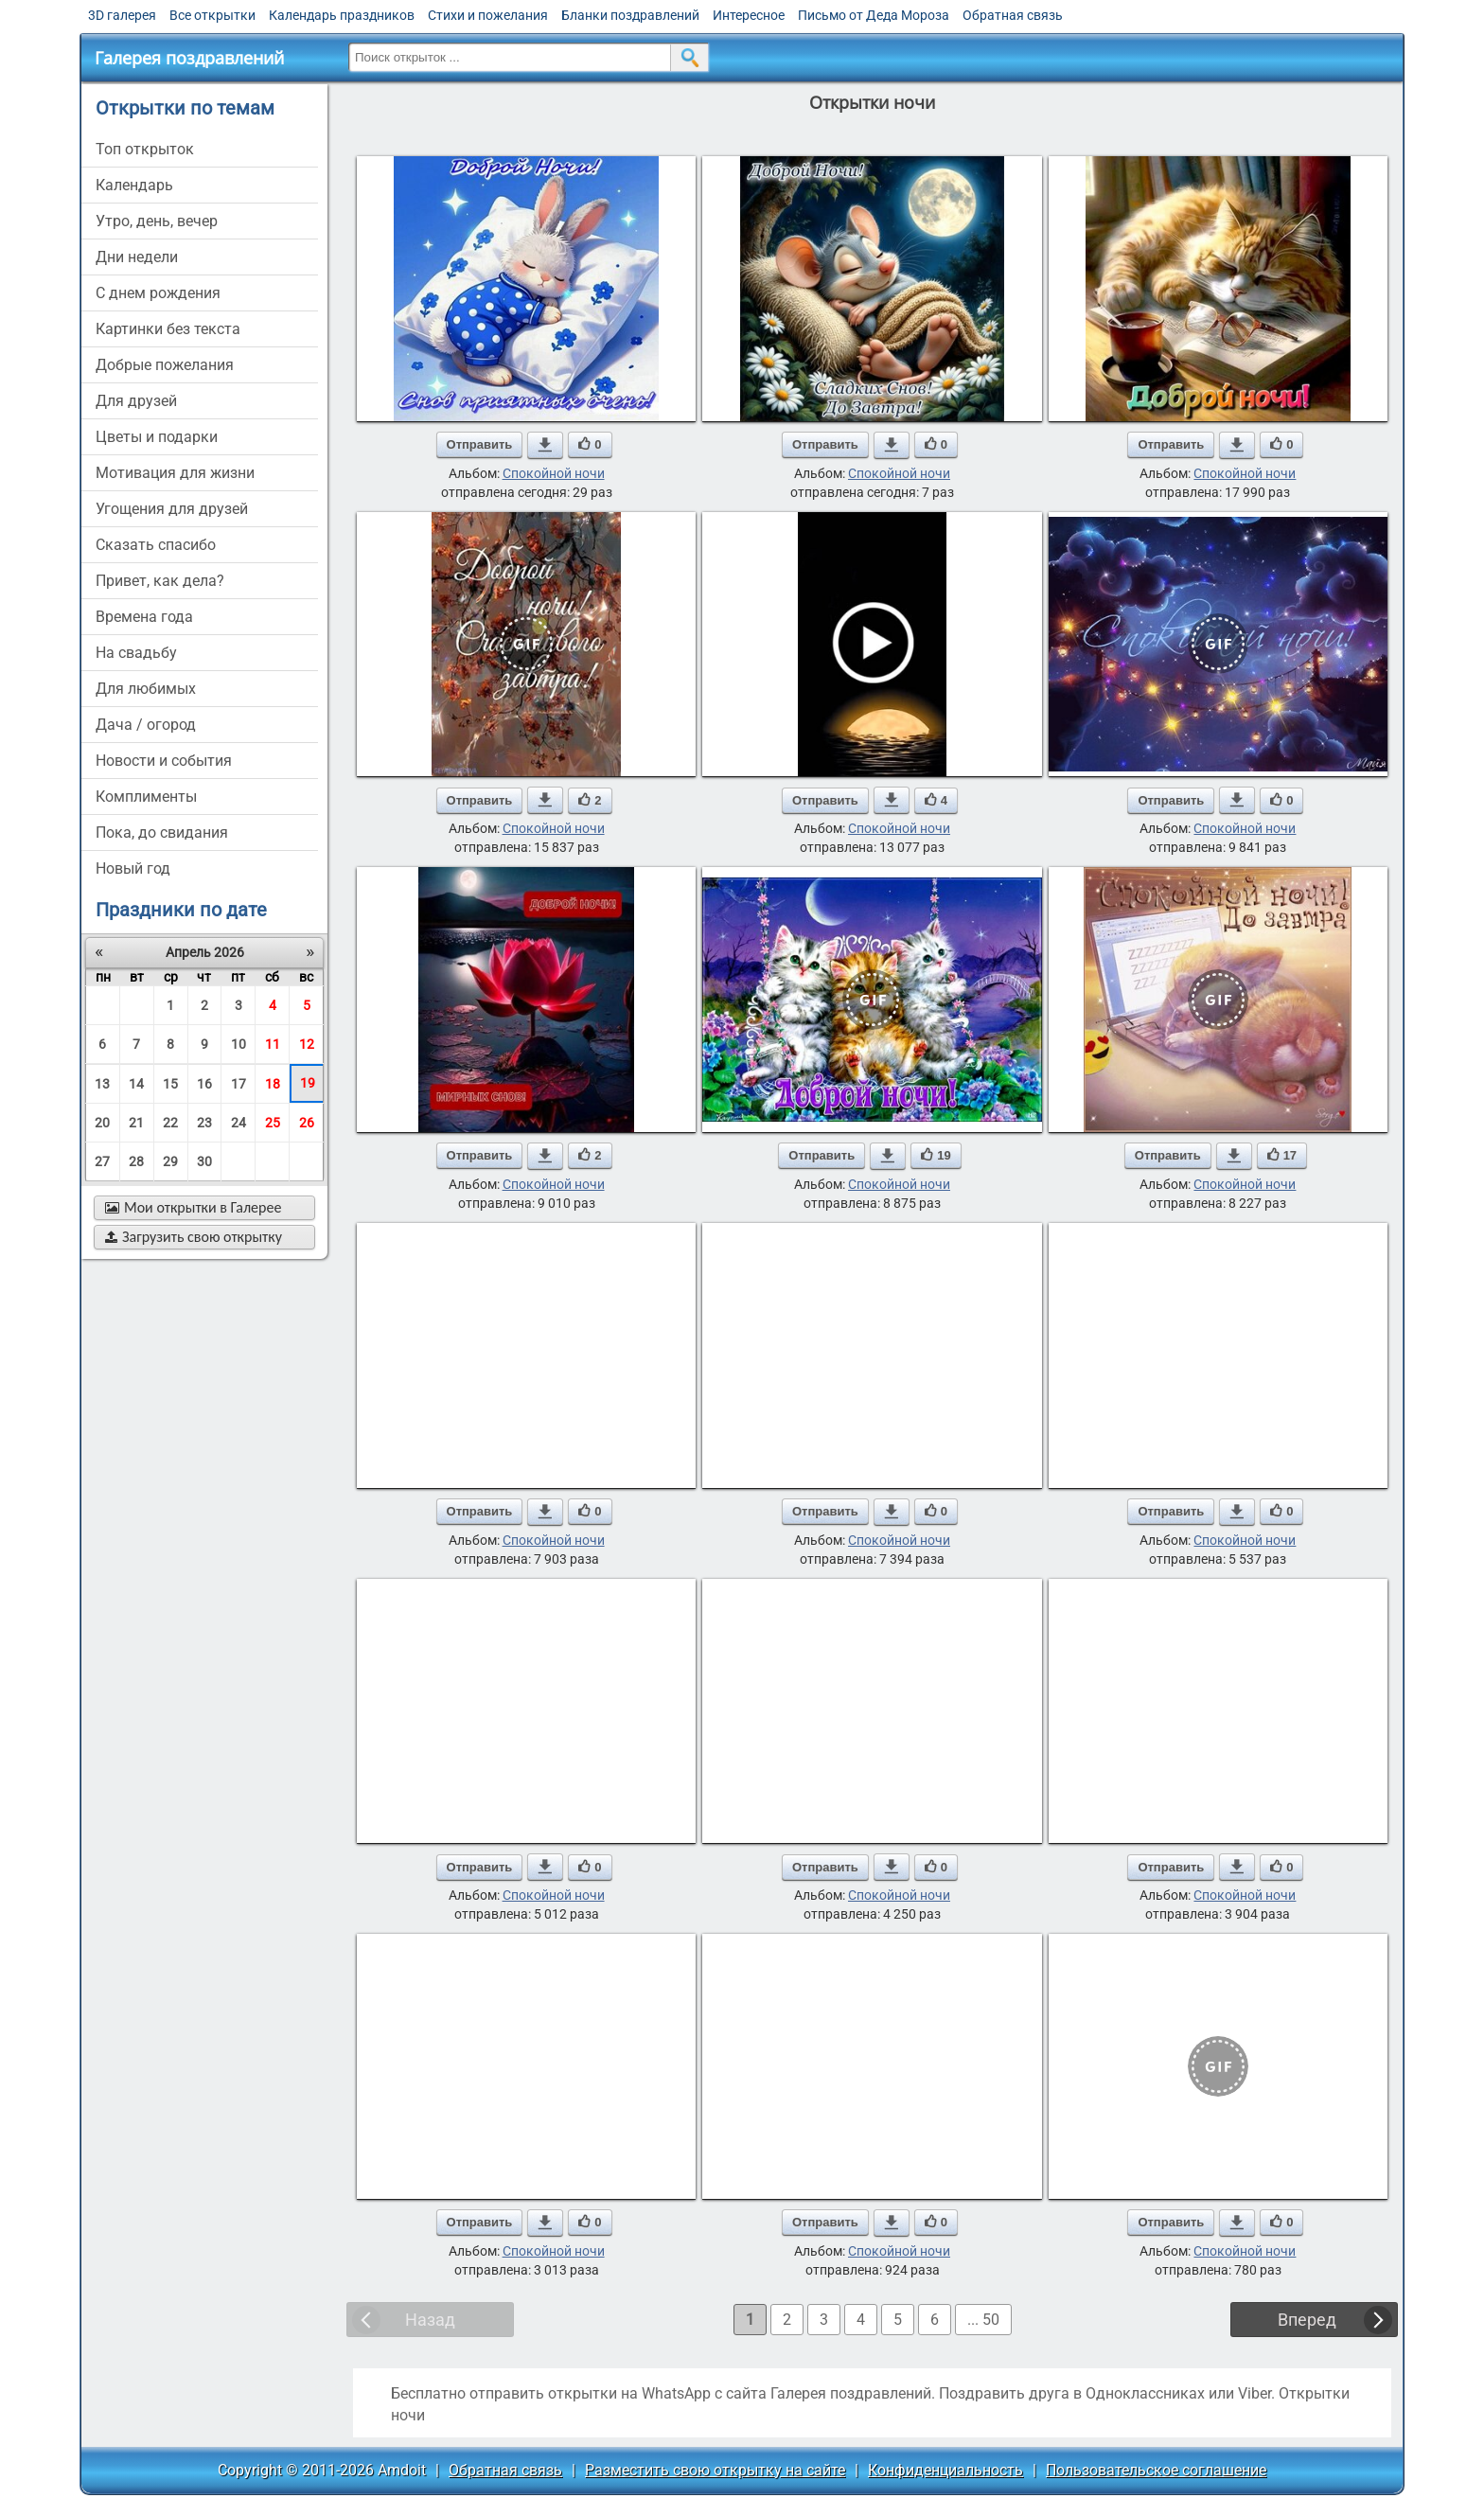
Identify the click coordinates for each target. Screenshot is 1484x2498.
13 (102, 1083)
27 (102, 1161)
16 (204, 1083)
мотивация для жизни (175, 473)
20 (102, 1122)
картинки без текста (168, 329)
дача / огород (146, 725)
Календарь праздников (342, 15)
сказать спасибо (156, 545)
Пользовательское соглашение (1156, 2470)
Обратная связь (1013, 15)
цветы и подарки (157, 437)
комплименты (146, 797)
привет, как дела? (160, 581)
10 (238, 1044)
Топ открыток (145, 149)
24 (238, 1122)
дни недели (137, 257)
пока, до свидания (162, 833)
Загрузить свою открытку (193, 1237)
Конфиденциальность (945, 2470)
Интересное (749, 15)
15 (170, 1083)
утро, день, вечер (157, 221)
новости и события (164, 761)
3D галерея (122, 15)
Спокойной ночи (554, 473)
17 (238, 1083)
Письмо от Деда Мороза (873, 15)
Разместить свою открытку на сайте (715, 2470)
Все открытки (212, 15)
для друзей (136, 401)
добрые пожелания (165, 365)
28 (136, 1161)
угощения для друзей (172, 509)
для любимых (146, 689)
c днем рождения (158, 293)
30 (204, 1161)
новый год (133, 868)
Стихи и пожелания (488, 15)
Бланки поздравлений (630, 15)
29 (170, 1161)
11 (272, 1044)
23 (204, 1122)
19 (307, 1082)
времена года (144, 617)
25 (272, 1122)
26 (306, 1122)
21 (136, 1122)
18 (272, 1083)
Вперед (1307, 2320)
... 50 (983, 2320)
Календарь (134, 185)
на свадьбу (136, 653)
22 (170, 1122)
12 (306, 1044)
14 (136, 1083)
